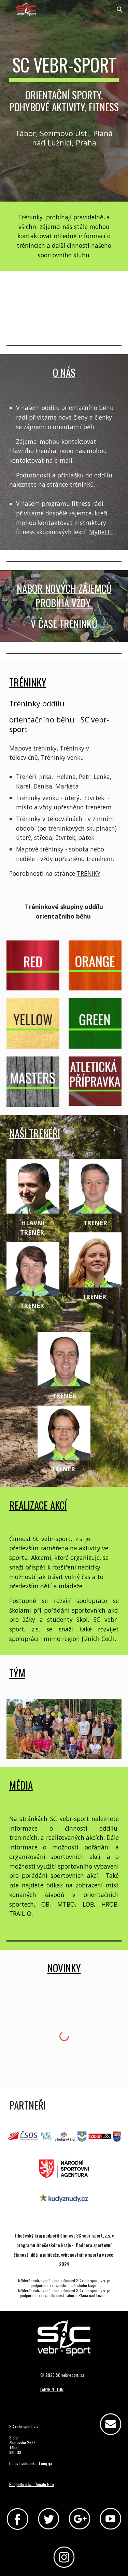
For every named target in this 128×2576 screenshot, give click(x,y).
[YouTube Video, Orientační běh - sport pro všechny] (64, 302)
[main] (64, 86)
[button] (8, 9)
